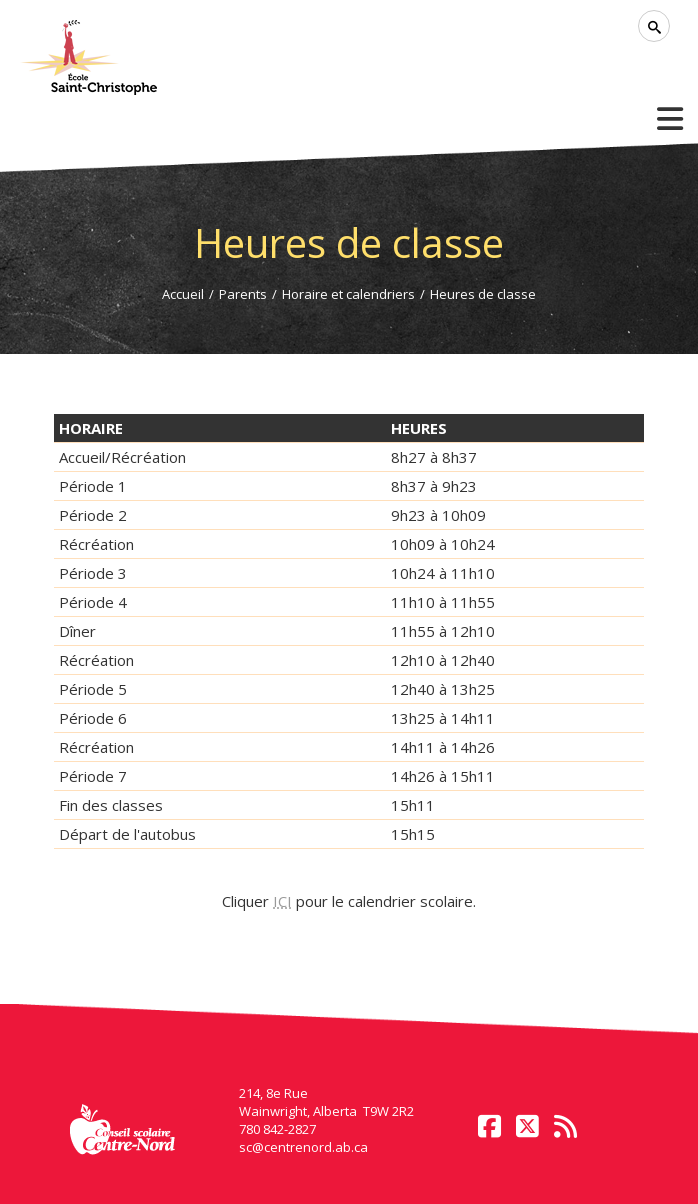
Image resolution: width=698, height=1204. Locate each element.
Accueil (183, 294)
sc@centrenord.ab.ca (303, 1147)
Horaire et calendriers (348, 294)
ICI (282, 901)
